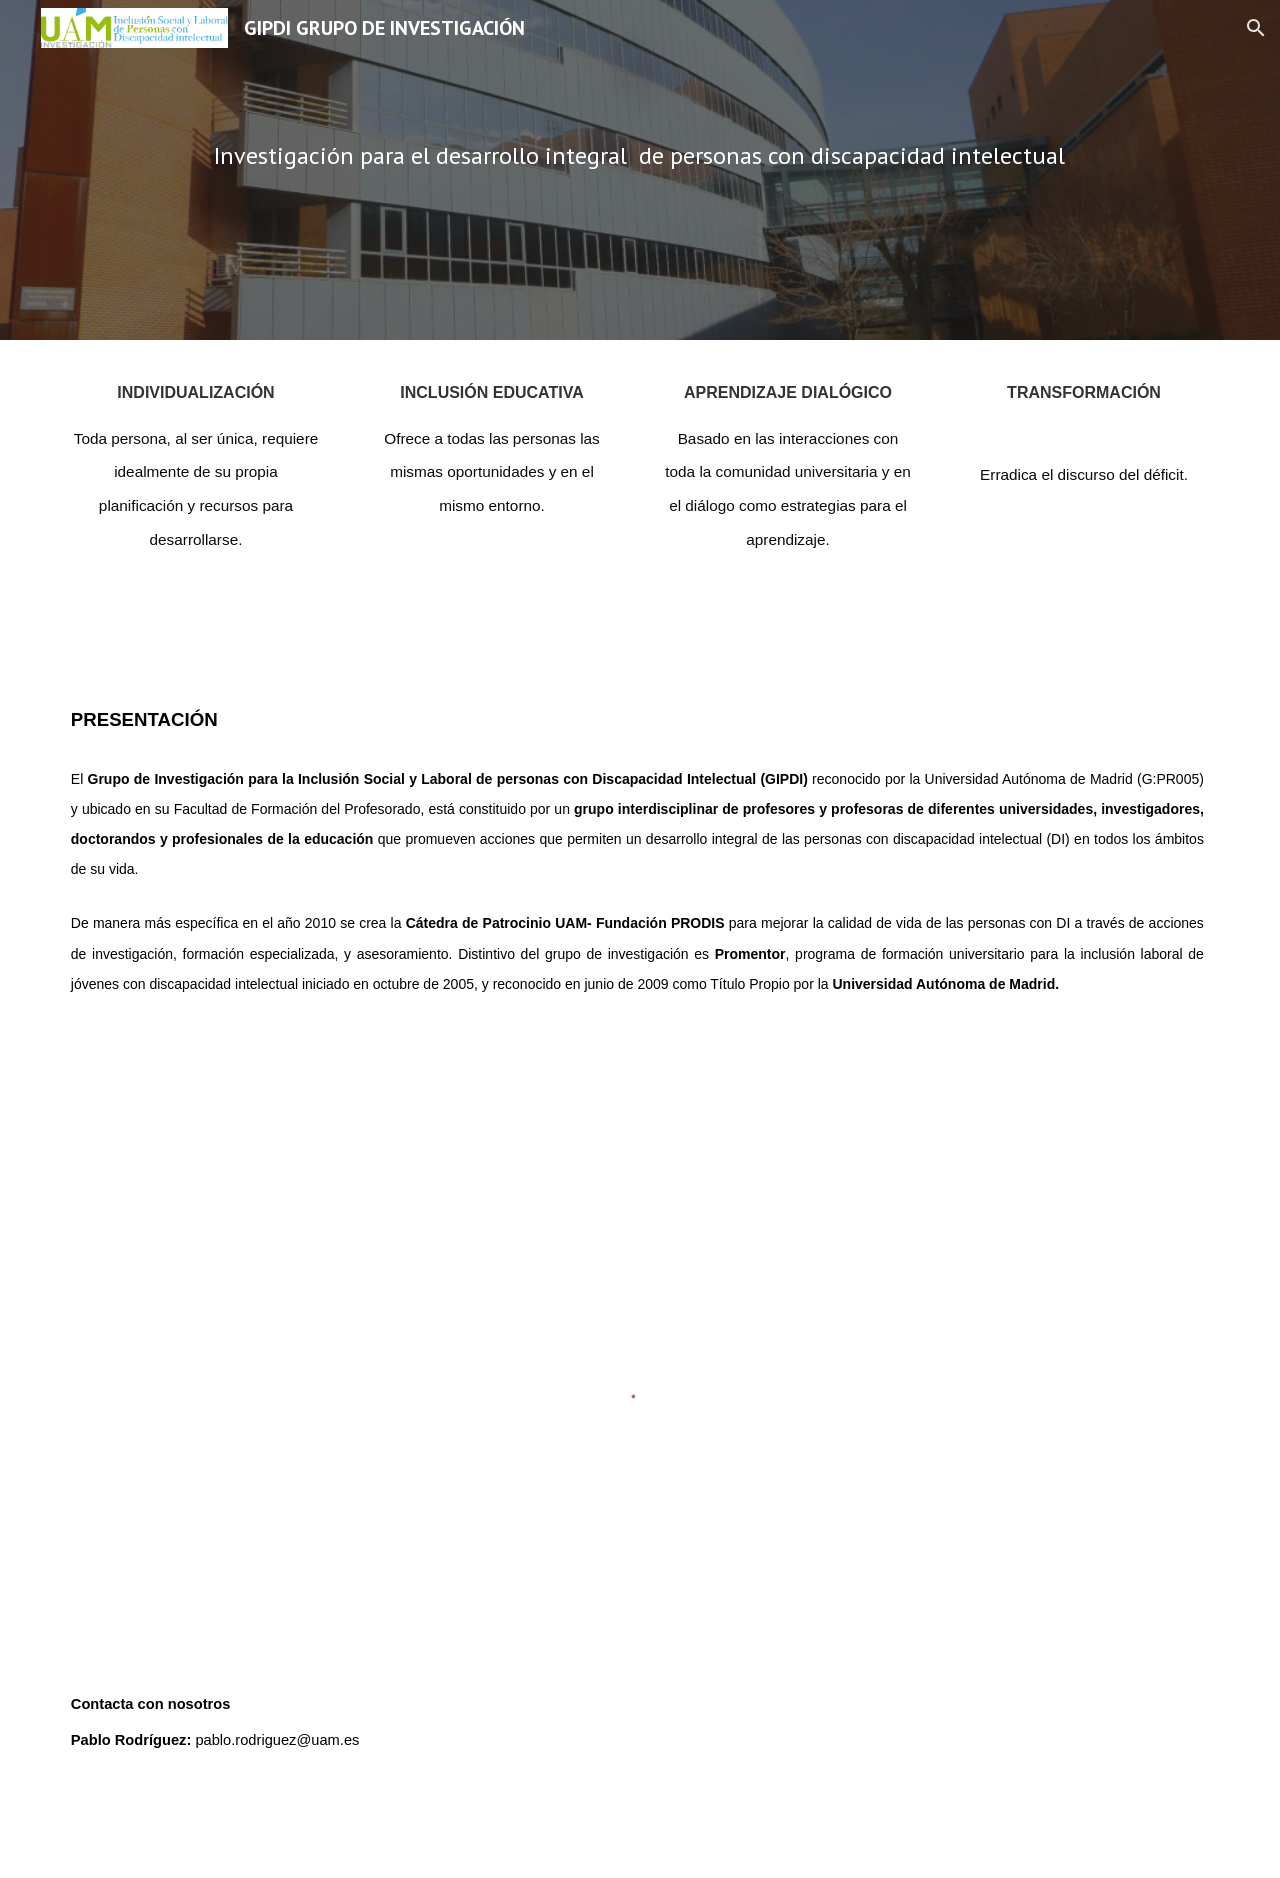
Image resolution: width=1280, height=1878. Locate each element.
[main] (639, 170)
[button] (1256, 28)
